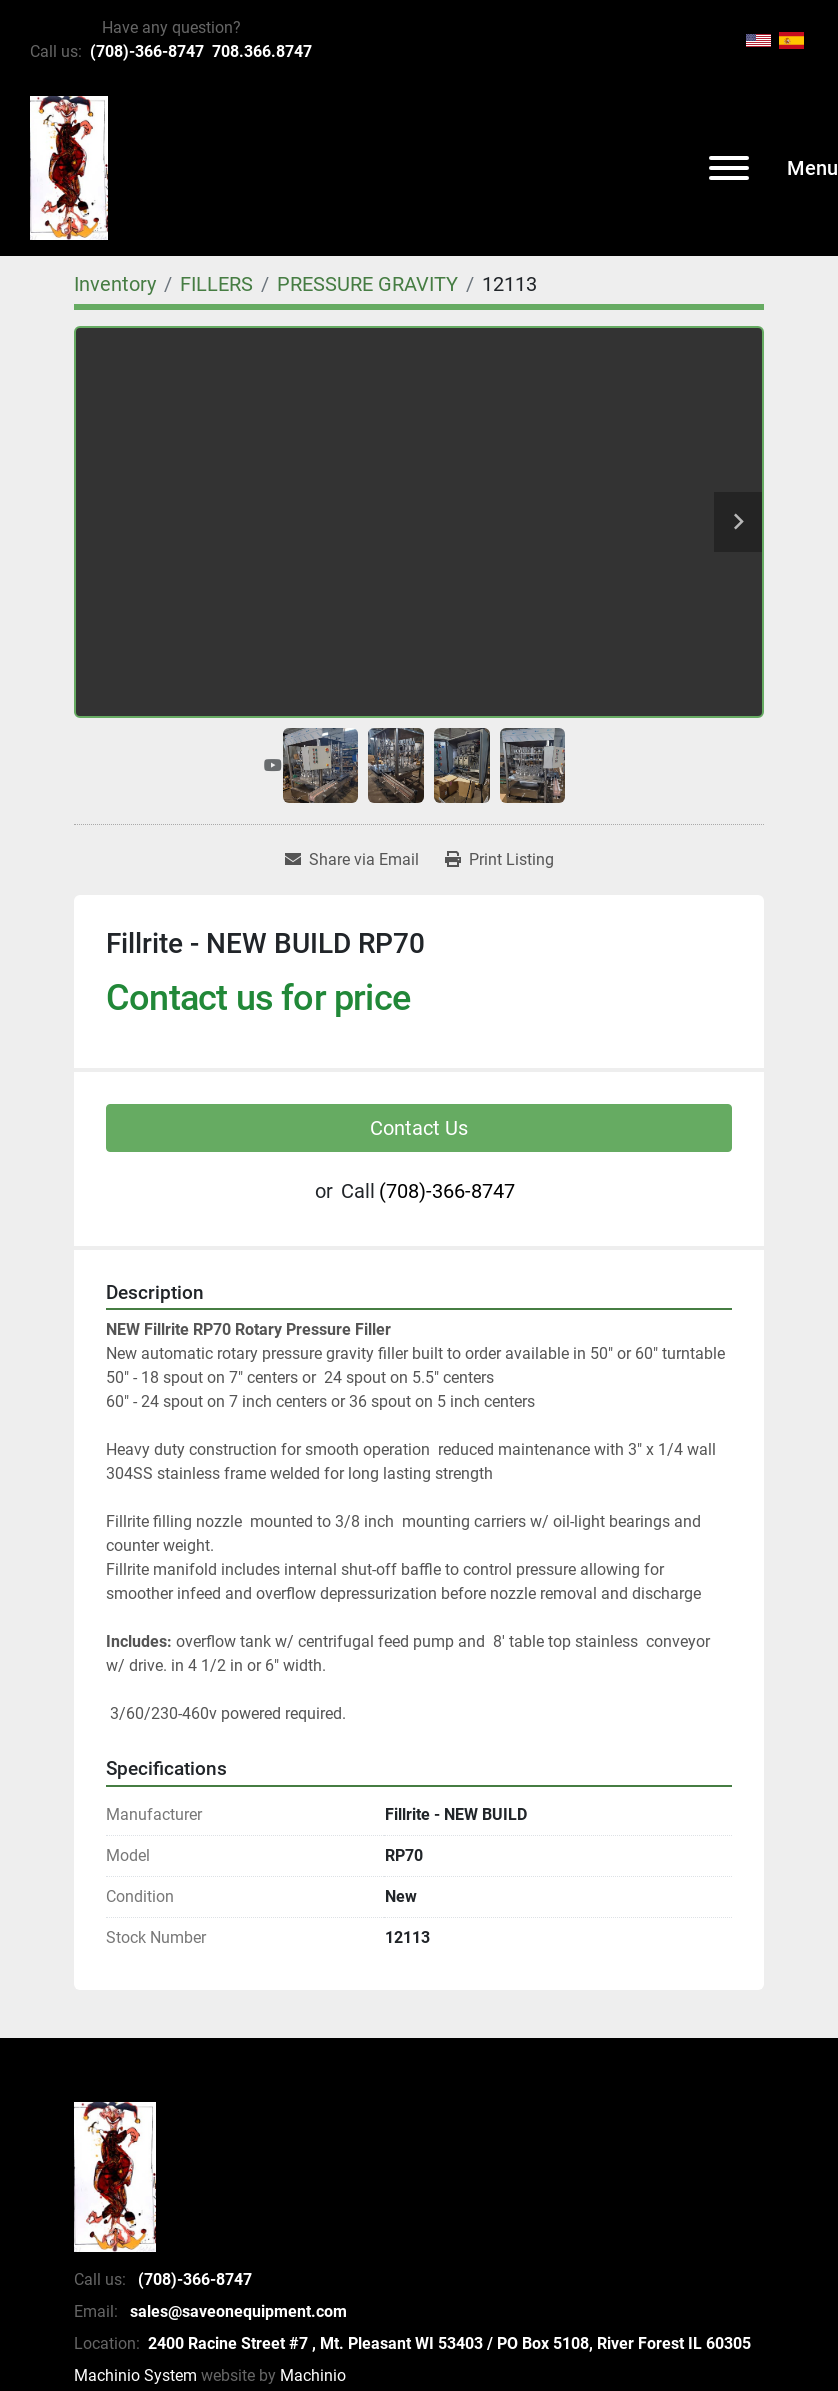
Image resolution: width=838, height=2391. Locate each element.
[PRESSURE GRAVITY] (367, 284)
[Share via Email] (352, 860)
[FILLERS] (216, 284)
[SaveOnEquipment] (115, 2175)
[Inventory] (115, 284)
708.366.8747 (262, 51)
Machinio (313, 2375)
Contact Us (419, 1128)
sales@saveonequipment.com (236, 2311)
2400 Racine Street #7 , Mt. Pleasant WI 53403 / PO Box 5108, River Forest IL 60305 (449, 2343)
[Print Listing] (499, 860)
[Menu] (729, 168)
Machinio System (135, 2375)
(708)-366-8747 (147, 51)
